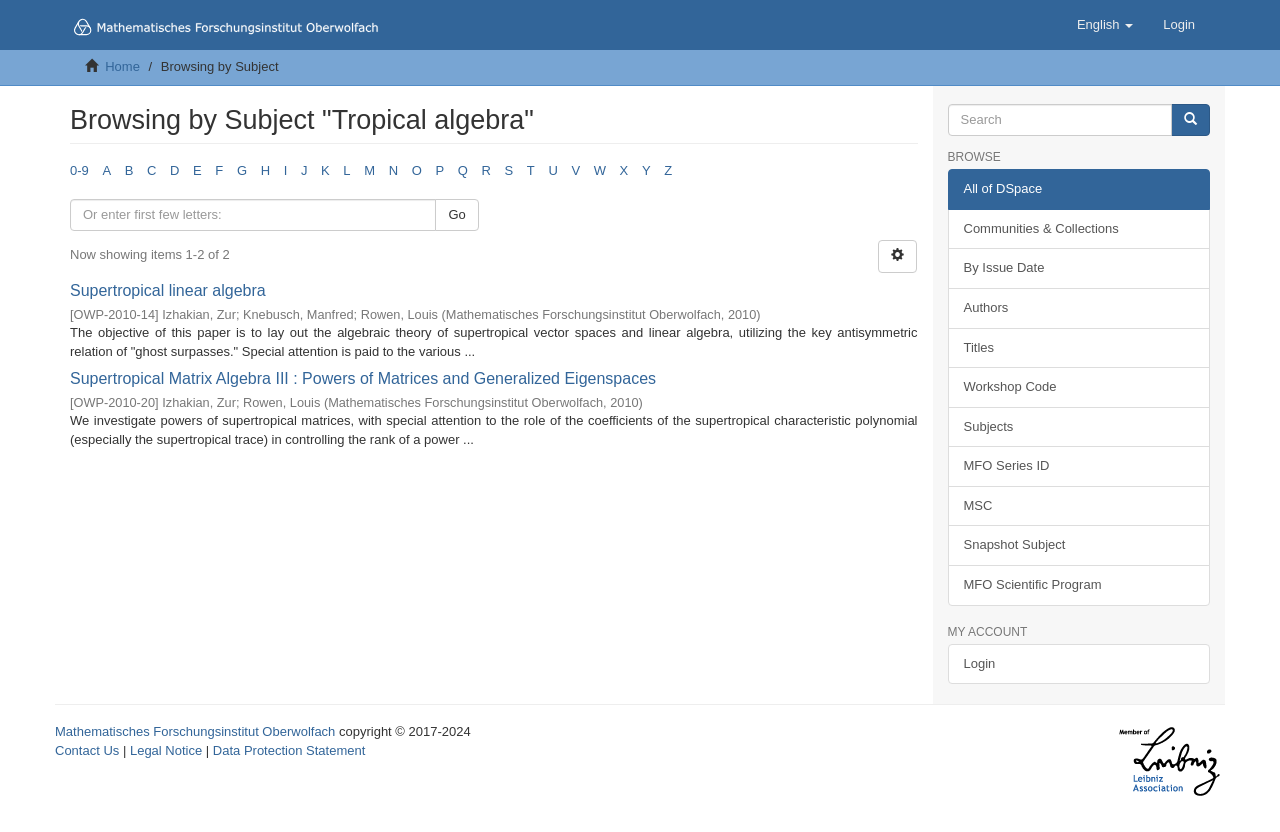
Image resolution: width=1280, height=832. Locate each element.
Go (456, 214)
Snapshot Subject (1015, 544)
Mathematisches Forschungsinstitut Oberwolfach (195, 731)
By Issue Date (1004, 267)
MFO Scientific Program (1033, 584)
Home (122, 66)
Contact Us (87, 750)
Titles (979, 347)
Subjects (989, 426)
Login (980, 663)
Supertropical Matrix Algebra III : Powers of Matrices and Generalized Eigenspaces (363, 378)
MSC (978, 505)
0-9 (79, 170)
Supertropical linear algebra (168, 290)
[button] (1105, 25)
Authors (986, 307)
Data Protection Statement (289, 750)
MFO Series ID (1007, 465)
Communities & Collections (1041, 228)
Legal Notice (166, 750)
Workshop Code (1010, 386)
